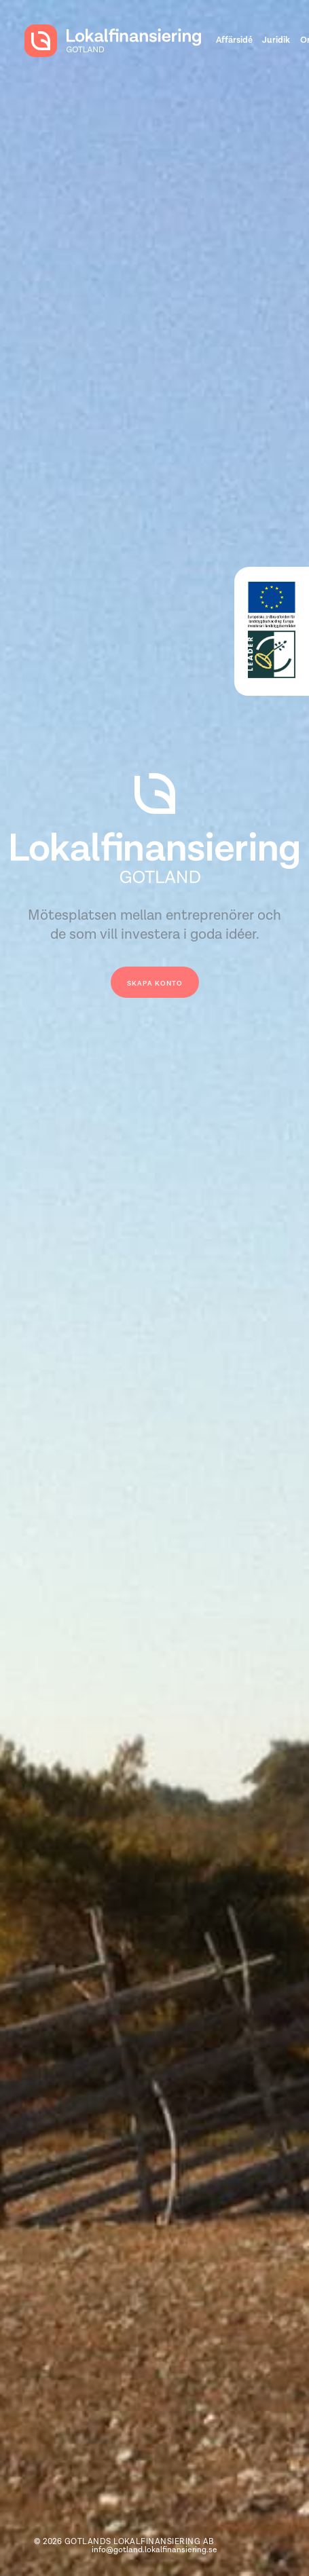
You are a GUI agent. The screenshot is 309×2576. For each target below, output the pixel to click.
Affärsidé (234, 40)
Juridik (276, 40)
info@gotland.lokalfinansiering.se (154, 2550)
